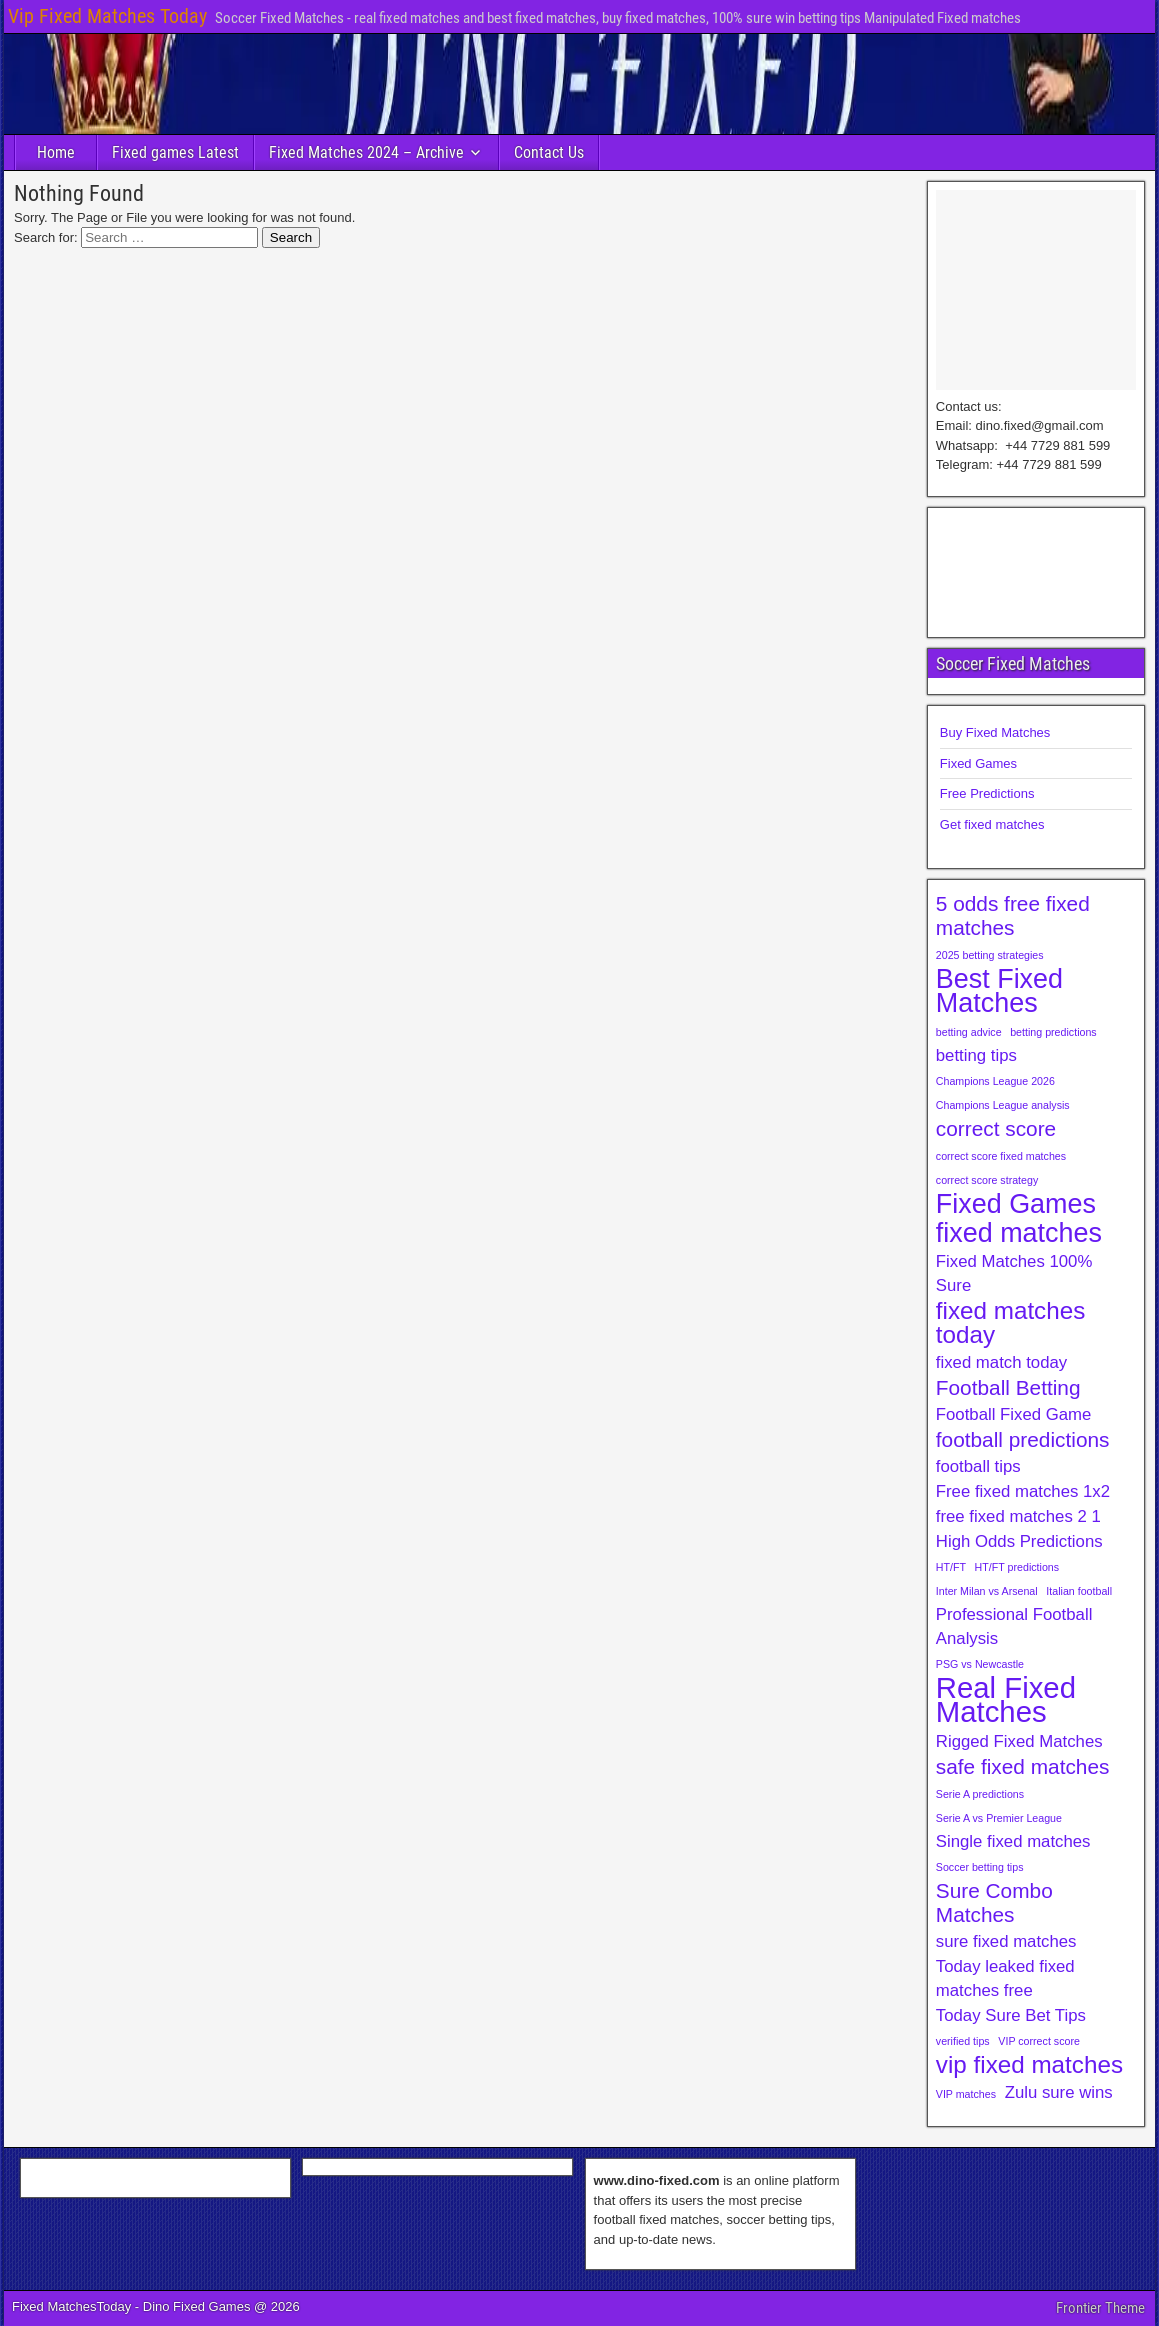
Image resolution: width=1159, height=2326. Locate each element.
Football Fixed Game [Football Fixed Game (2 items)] (1014, 1414)
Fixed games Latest (175, 152)
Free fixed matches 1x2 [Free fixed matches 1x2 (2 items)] (1023, 1491)
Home (56, 152)
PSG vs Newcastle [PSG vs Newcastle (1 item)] (980, 1664)
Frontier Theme (1100, 2308)
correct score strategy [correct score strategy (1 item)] (987, 1180)
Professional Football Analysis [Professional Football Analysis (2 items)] (1014, 1626)
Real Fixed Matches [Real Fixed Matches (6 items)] (1006, 1700)
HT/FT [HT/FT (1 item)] (951, 1567)
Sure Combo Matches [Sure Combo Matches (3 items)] (994, 1902)
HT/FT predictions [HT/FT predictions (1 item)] (1017, 1567)
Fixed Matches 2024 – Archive (366, 152)
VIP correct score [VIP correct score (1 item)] (1039, 2041)
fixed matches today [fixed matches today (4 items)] (1011, 1323)
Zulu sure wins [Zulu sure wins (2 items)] (1059, 2092)
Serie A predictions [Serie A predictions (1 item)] (980, 1794)
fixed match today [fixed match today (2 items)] (1001, 1362)
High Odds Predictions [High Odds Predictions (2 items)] (1019, 1541)
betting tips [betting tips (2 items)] (976, 1055)
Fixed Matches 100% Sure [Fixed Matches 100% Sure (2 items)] (1014, 1273)
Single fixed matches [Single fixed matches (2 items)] (1013, 1841)
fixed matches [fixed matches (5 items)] (1019, 1233)
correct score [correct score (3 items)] (996, 1128)
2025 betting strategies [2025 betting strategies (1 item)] (990, 955)
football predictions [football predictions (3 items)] (1023, 1439)
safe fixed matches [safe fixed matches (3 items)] (1023, 1766)
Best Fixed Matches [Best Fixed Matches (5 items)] (999, 991)
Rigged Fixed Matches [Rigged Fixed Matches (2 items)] (1019, 1741)
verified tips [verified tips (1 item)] (963, 2041)
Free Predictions (987, 793)
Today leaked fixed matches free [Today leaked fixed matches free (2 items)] (1005, 1978)
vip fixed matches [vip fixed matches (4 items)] (1029, 2065)
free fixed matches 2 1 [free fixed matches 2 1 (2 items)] (1018, 1516)
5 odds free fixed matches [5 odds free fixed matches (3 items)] (1013, 915)
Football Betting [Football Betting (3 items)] (1008, 1387)
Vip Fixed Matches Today (107, 16)
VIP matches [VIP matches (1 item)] (966, 2094)
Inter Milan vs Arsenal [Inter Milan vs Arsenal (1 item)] (987, 1591)
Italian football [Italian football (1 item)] (1079, 1591)
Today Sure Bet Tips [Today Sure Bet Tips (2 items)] (1011, 2015)
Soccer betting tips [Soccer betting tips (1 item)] (980, 1867)
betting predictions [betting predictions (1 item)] (1053, 1032)
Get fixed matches (992, 824)
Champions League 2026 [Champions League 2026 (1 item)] (995, 1081)
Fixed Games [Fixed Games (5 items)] (1016, 1204)
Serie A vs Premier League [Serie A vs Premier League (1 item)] (999, 1818)
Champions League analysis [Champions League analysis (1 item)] (1003, 1105)
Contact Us (549, 152)
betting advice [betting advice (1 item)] (969, 1032)
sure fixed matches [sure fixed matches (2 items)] (1006, 1941)
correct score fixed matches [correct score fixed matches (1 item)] (1001, 1156)
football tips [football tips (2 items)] (978, 1466)
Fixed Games (978, 763)
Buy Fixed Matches (995, 732)
